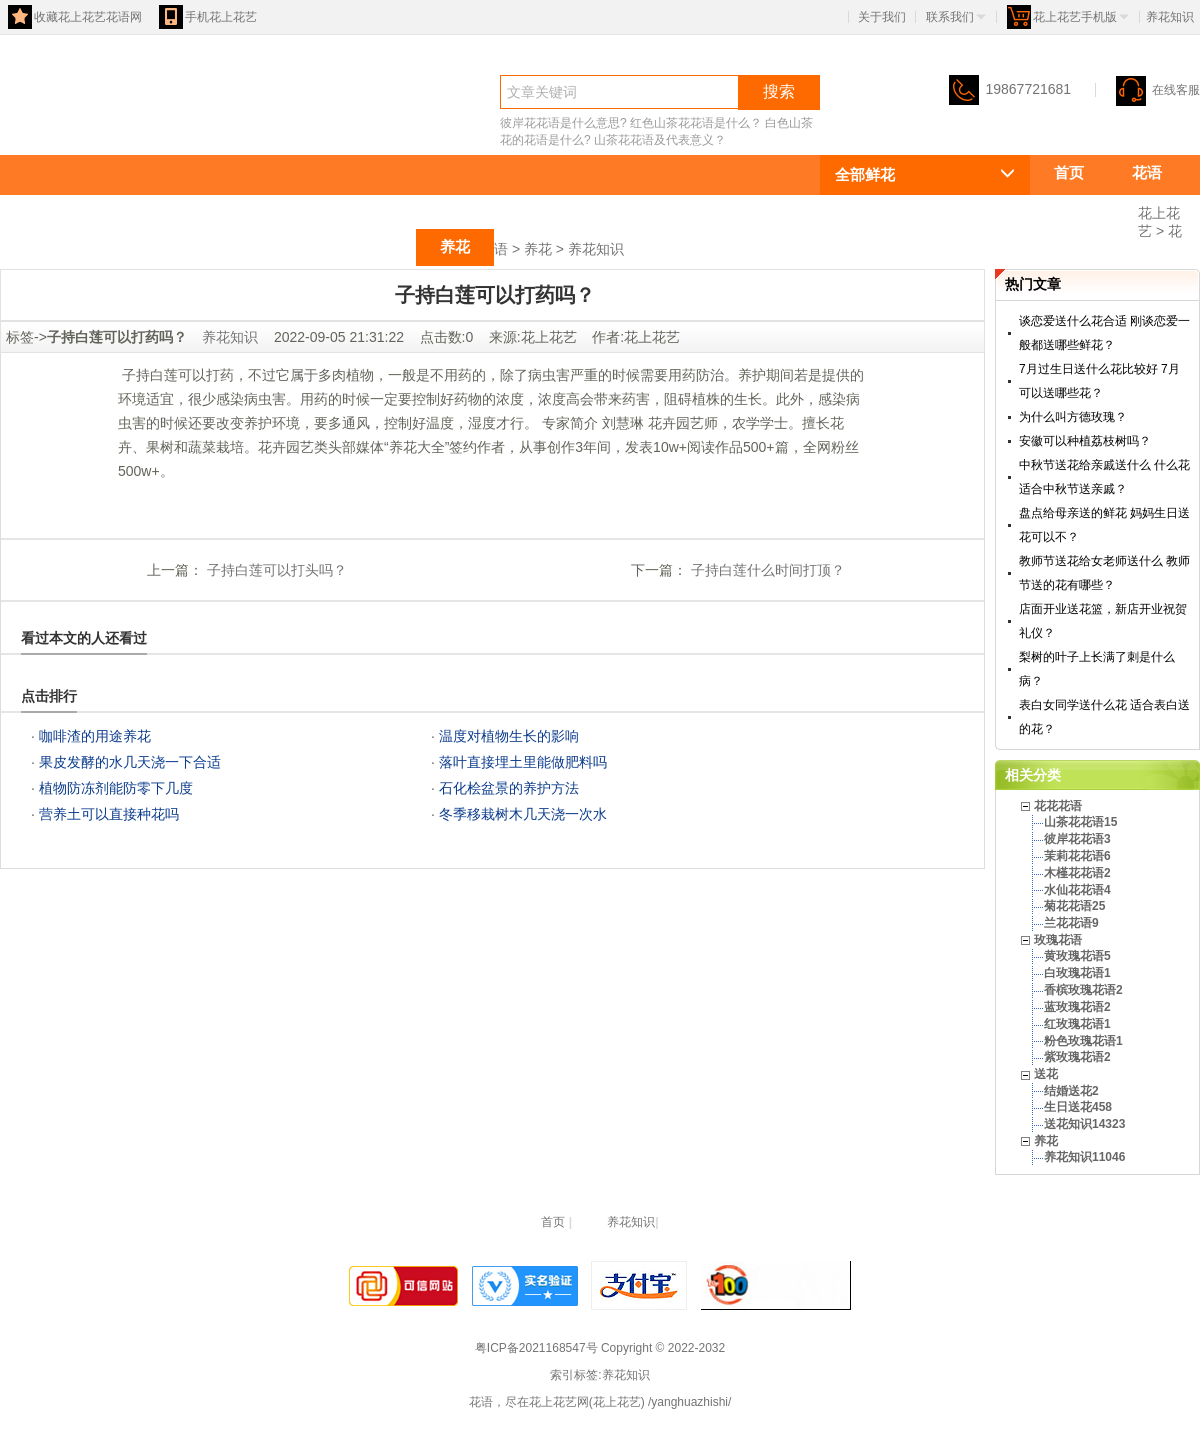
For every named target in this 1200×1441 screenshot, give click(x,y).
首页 (1069, 172)
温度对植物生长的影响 (509, 736)
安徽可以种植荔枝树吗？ (1085, 441)
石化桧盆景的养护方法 (509, 788)
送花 (377, 246)
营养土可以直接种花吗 (109, 814)
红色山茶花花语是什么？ (696, 123)
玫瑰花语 (284, 246)
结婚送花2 (1071, 1091)
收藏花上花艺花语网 (75, 17)
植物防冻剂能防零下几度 (116, 788)
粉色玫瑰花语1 (1083, 1041)
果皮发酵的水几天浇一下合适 (130, 762)
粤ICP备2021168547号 (536, 1348)
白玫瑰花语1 (1077, 973)
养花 (455, 246)
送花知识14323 (1084, 1124)
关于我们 (882, 17)
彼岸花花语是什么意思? (563, 123)
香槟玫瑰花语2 (1083, 990)
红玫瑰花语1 (1077, 1024)
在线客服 (1158, 90)
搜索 (779, 91)
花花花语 (1084, 209)
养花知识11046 (1084, 1157)
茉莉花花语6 (1077, 856)
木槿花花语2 (1077, 873)
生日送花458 (1078, 1107)
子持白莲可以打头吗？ (275, 570)
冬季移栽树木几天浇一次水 (523, 814)
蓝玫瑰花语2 (1077, 1007)
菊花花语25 (1074, 906)
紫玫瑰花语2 (1077, 1057)
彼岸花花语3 (1077, 839)
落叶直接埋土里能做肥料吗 (523, 762)
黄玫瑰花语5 (1077, 956)
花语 (36, 126)
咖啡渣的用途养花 (95, 736)
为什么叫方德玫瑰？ (1073, 417)
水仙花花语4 (1077, 890)
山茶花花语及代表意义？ (660, 140)
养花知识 (596, 249)
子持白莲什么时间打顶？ (766, 570)
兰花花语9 (1071, 923)
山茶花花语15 (1080, 822)
